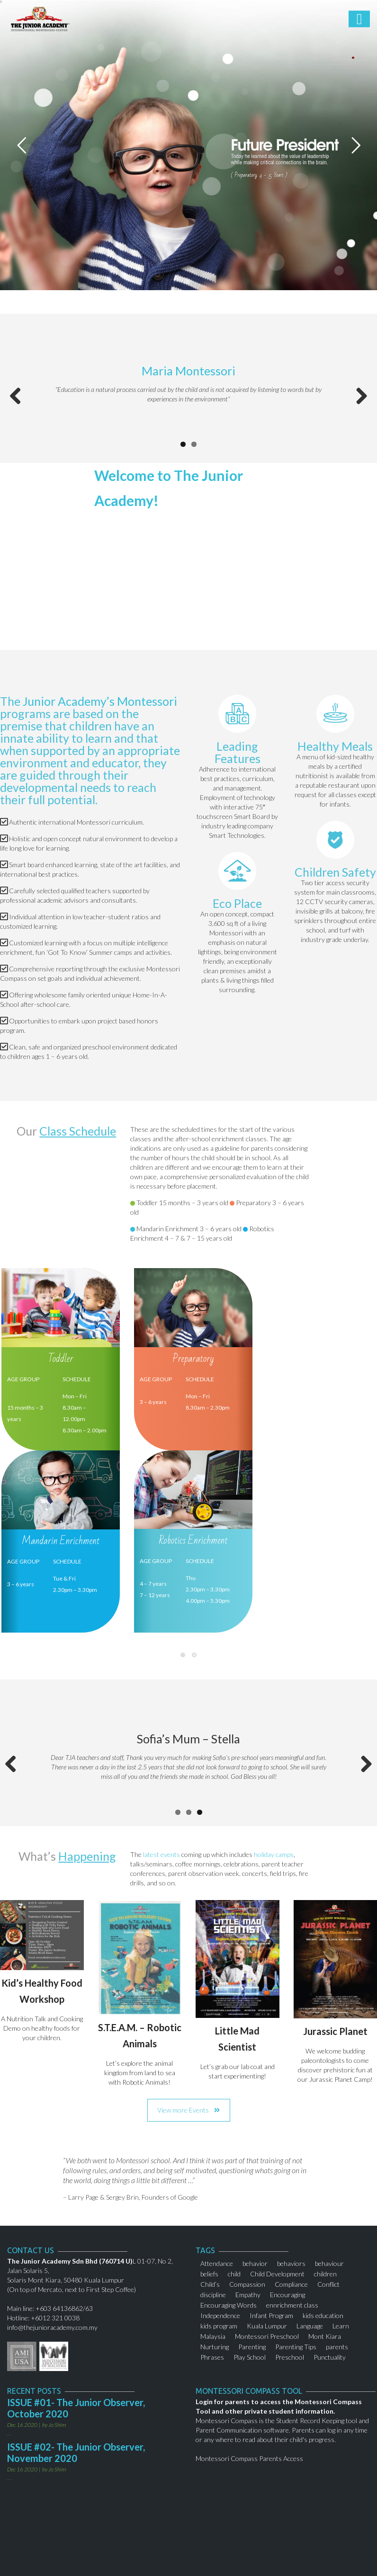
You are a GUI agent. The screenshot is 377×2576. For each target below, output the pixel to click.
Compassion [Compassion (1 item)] (247, 2283)
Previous (18, 396)
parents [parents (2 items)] (337, 2346)
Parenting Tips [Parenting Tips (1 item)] (295, 2346)
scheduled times (194, 1129)
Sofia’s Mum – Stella (188, 1739)
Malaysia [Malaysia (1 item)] (212, 2335)
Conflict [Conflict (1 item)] (328, 2283)
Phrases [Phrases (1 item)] (212, 2356)
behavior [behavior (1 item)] (255, 2262)
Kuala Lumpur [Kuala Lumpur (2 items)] (267, 2325)
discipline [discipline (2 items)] (213, 2294)
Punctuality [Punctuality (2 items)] (330, 2356)
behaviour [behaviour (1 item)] (329, 2262)
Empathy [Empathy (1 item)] (247, 2294)
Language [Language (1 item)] (309, 2325)
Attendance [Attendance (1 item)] (216, 2262)
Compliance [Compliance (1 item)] (291, 2283)
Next (358, 396)
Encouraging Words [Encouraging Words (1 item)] (228, 2304)
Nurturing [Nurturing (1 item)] (214, 2346)
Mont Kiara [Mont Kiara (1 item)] (324, 2335)
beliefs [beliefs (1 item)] (209, 2273)
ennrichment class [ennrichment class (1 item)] (292, 2304)
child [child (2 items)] (234, 2273)
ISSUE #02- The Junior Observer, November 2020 (76, 2452)
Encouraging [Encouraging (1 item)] (287, 2294)
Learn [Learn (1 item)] (340, 2325)
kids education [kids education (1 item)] (323, 2314)
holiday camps (274, 1854)
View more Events (188, 2110)
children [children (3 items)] (325, 2273)
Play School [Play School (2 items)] (249, 2356)
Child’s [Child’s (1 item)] (210, 2283)
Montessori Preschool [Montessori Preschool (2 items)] (267, 2335)
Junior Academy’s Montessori (100, 701)
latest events (161, 1854)
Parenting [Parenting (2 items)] (252, 2346)
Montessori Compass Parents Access (249, 2458)
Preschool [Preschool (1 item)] (289, 2356)
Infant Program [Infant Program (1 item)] (271, 2314)
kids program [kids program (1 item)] (218, 2325)
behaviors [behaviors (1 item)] (291, 2262)
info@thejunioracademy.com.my (52, 2327)
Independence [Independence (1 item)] (220, 2314)
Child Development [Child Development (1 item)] (277, 2273)
